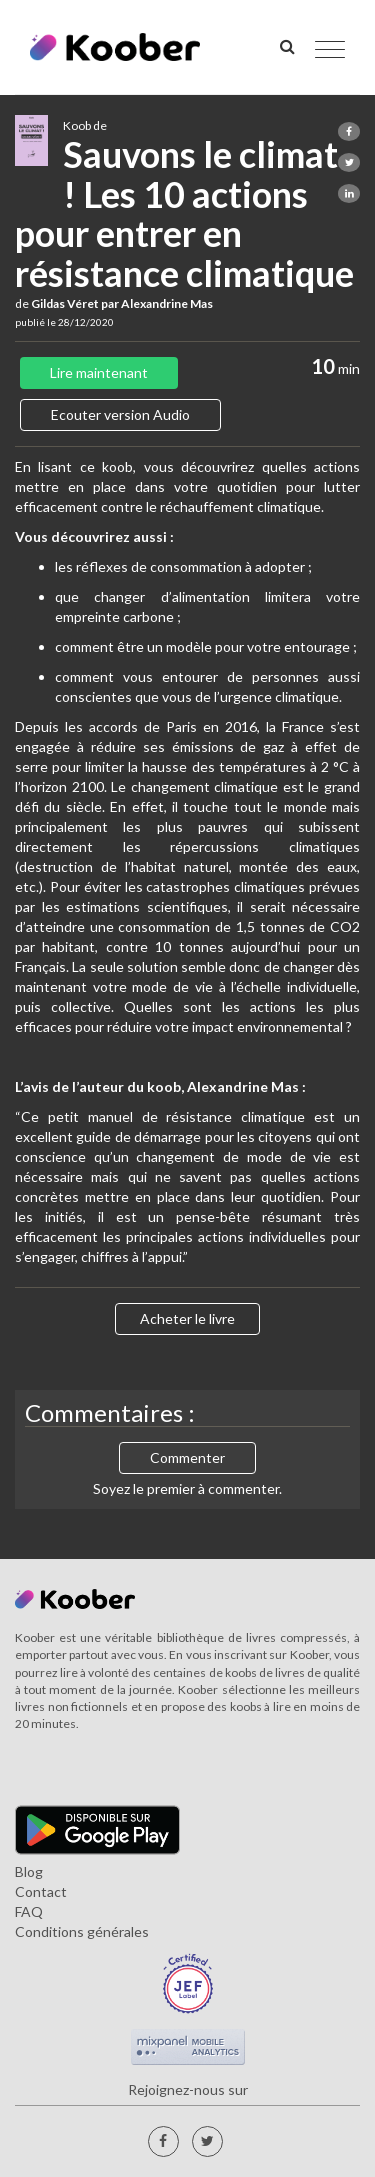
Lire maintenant (99, 372)
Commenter (187, 1457)
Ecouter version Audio (120, 414)
